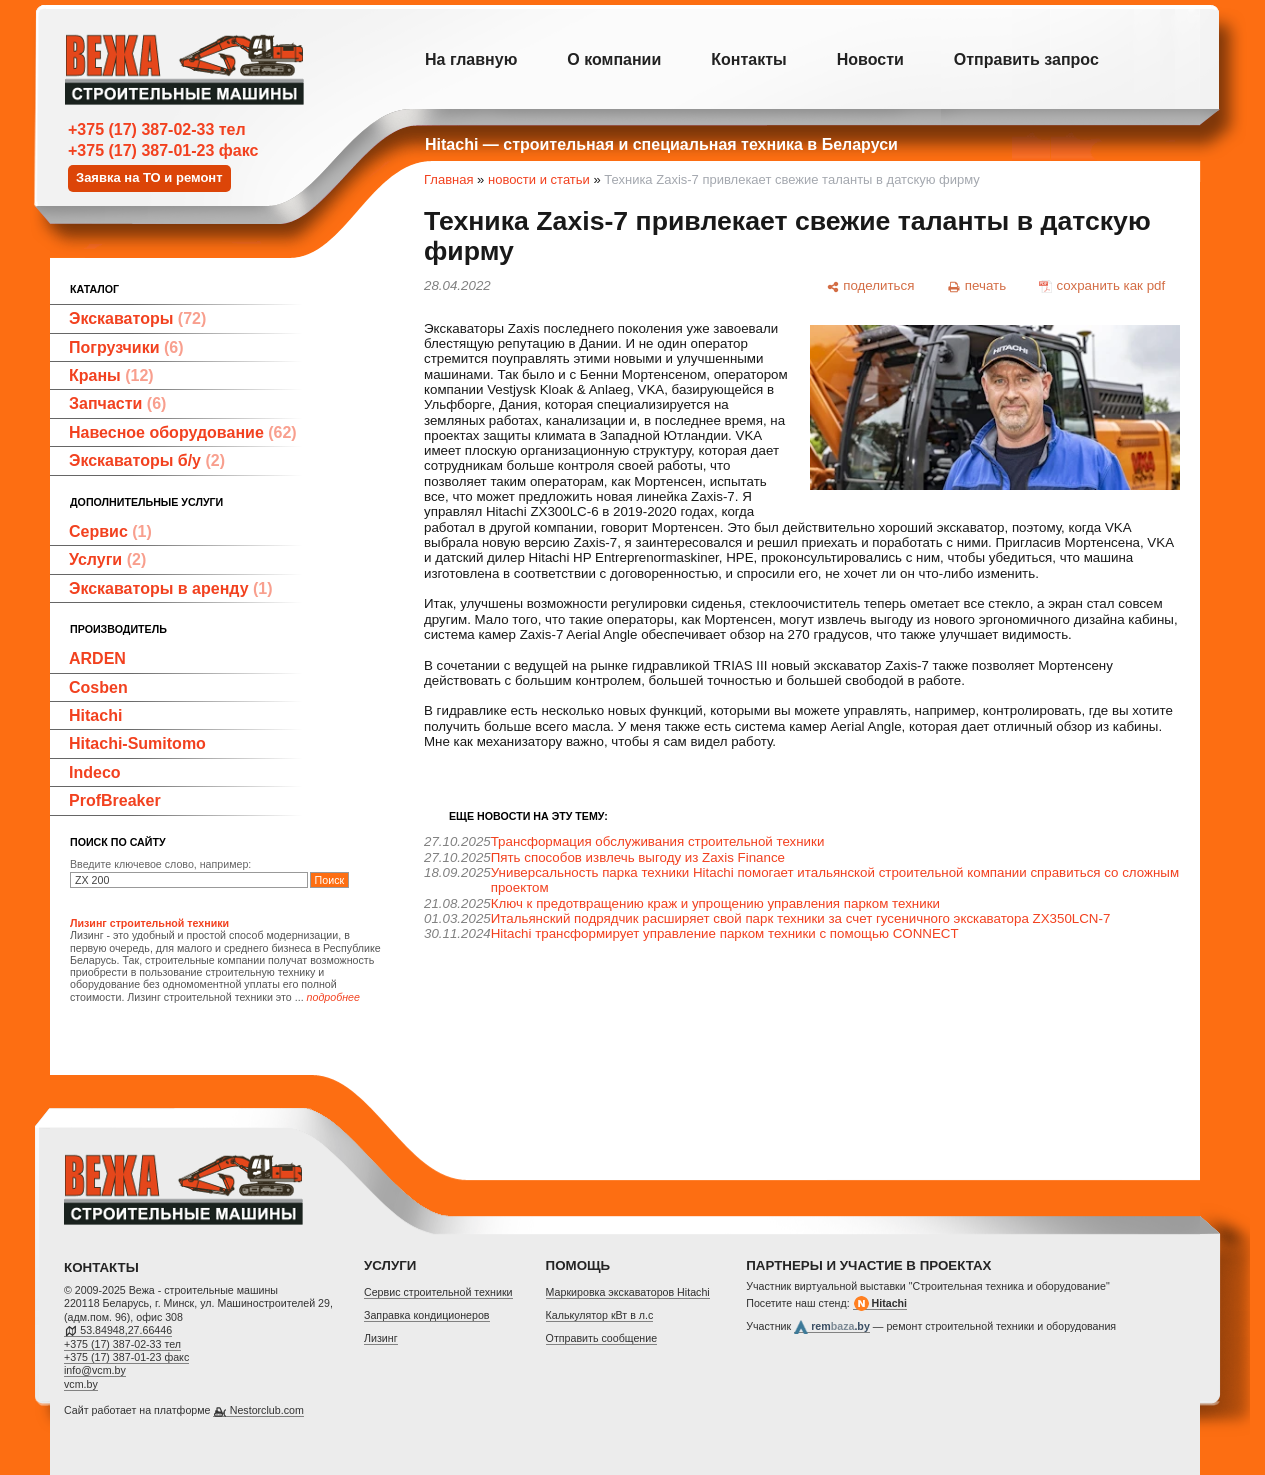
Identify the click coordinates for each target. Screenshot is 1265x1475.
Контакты (748, 59)
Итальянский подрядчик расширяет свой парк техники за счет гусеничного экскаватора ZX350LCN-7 (801, 918)
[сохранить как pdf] (1102, 286)
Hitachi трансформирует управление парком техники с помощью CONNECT (725, 933)
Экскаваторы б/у (147, 460)
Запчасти (117, 403)
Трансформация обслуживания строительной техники (658, 841)
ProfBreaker (115, 800)
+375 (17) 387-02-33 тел (157, 129)
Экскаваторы (137, 318)
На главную (471, 59)
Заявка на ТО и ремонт (149, 177)
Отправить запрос (1026, 59)
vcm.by (81, 1384)
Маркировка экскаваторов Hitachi (628, 1292)
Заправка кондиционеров (427, 1315)
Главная (448, 179)
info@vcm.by (95, 1370)
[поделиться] (870, 286)
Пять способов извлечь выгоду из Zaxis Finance (638, 857)
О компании (614, 59)
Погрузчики (126, 347)
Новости (870, 59)
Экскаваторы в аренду (171, 588)
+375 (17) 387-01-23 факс (163, 150)
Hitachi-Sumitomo (137, 743)
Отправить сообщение (602, 1338)
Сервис (110, 531)
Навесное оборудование (183, 432)
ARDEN (97, 658)
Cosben (98, 687)
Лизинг (381, 1338)
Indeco (95, 772)
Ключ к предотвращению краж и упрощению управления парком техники (715, 903)
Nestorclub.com (267, 1410)
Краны (111, 375)
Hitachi (95, 715)
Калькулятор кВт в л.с (600, 1315)
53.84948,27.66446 (126, 1330)
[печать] (977, 286)
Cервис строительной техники (438, 1292)
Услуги (107, 559)
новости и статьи (539, 179)
